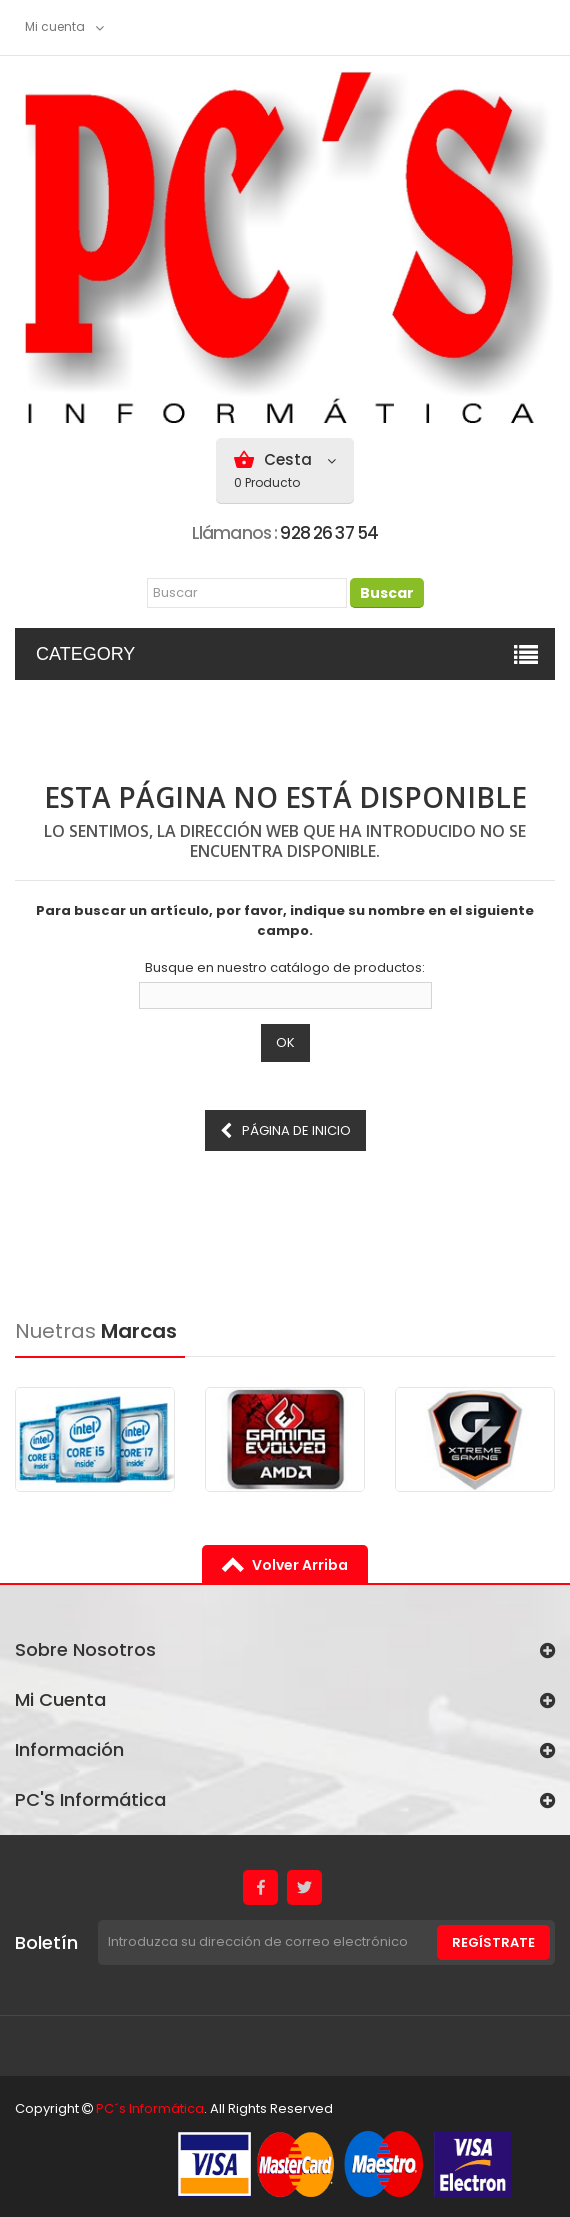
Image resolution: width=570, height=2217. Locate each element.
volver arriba (300, 1565)
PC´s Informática (150, 2108)
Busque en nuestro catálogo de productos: (285, 968)
